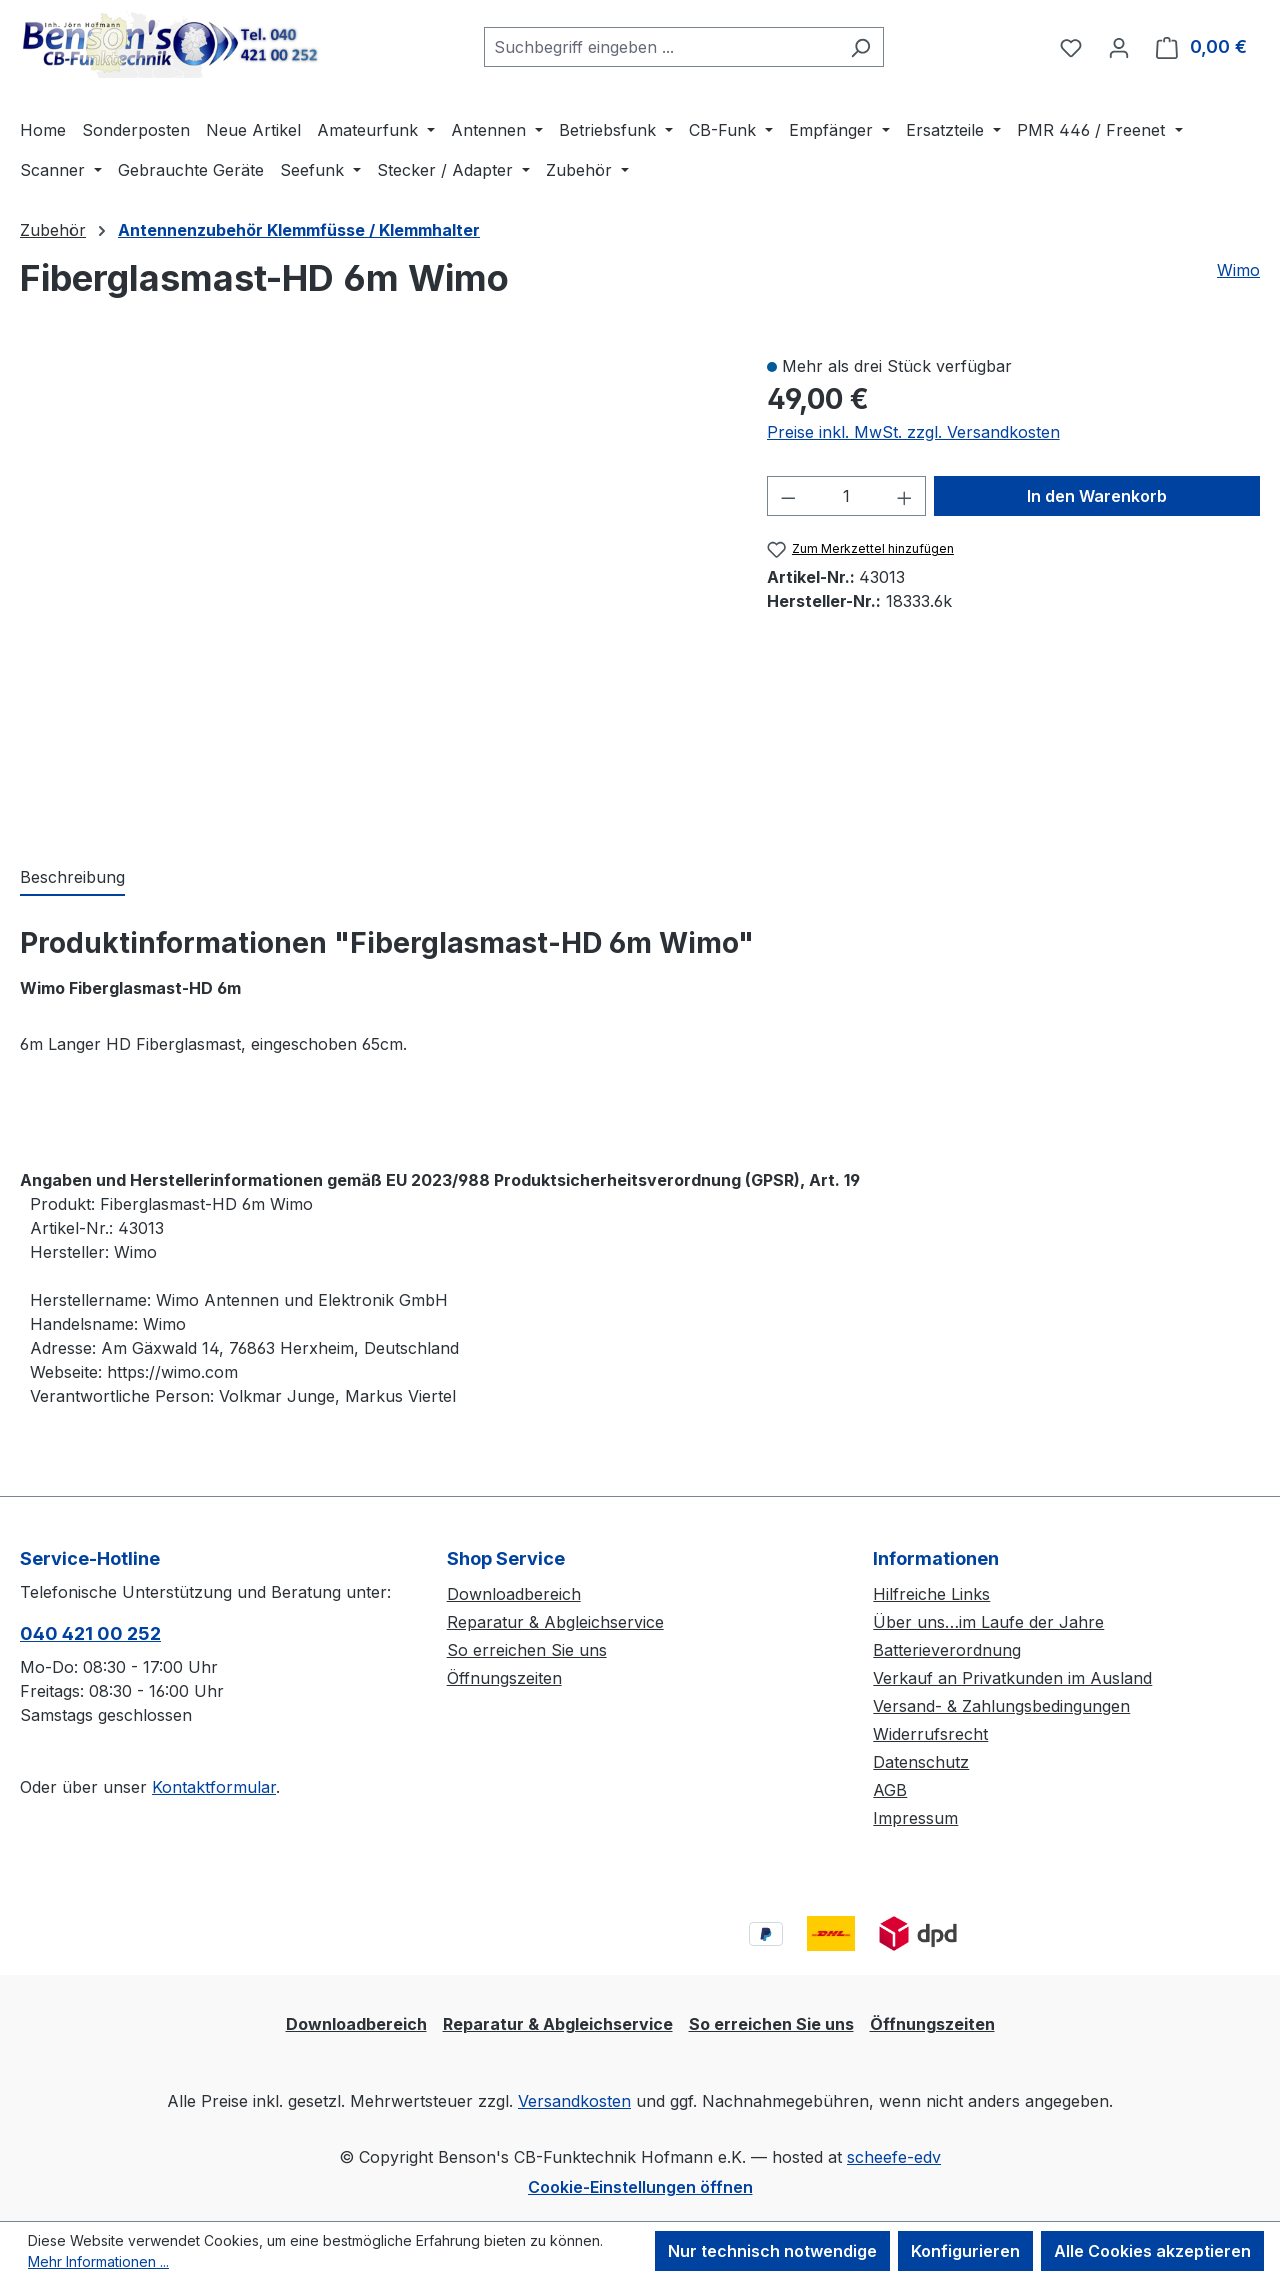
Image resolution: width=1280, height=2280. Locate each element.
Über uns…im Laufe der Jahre (988, 1622)
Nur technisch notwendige (772, 2251)
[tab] (72, 878)
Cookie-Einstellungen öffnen (640, 2187)
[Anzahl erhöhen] (905, 496)
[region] (373, 589)
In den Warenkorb (1097, 496)
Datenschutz (921, 1762)
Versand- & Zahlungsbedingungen (1001, 1706)
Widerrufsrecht (930, 1734)
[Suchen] (860, 47)
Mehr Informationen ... (98, 2261)
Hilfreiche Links (931, 1594)
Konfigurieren (965, 2251)
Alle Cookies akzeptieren (1152, 2251)
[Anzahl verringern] (788, 496)
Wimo (1238, 270)
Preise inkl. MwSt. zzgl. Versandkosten (913, 432)
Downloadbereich (514, 1594)
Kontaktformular (214, 1787)
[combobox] (661, 47)
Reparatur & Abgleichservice (555, 1622)
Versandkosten (574, 2101)
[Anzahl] (846, 496)
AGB (890, 1790)
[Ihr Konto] (1119, 47)
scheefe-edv (894, 2157)
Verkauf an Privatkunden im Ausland (1012, 1678)
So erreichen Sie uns (527, 1650)
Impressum (915, 1818)
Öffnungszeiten (504, 1678)
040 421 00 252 (90, 1633)
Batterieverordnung (947, 1650)
